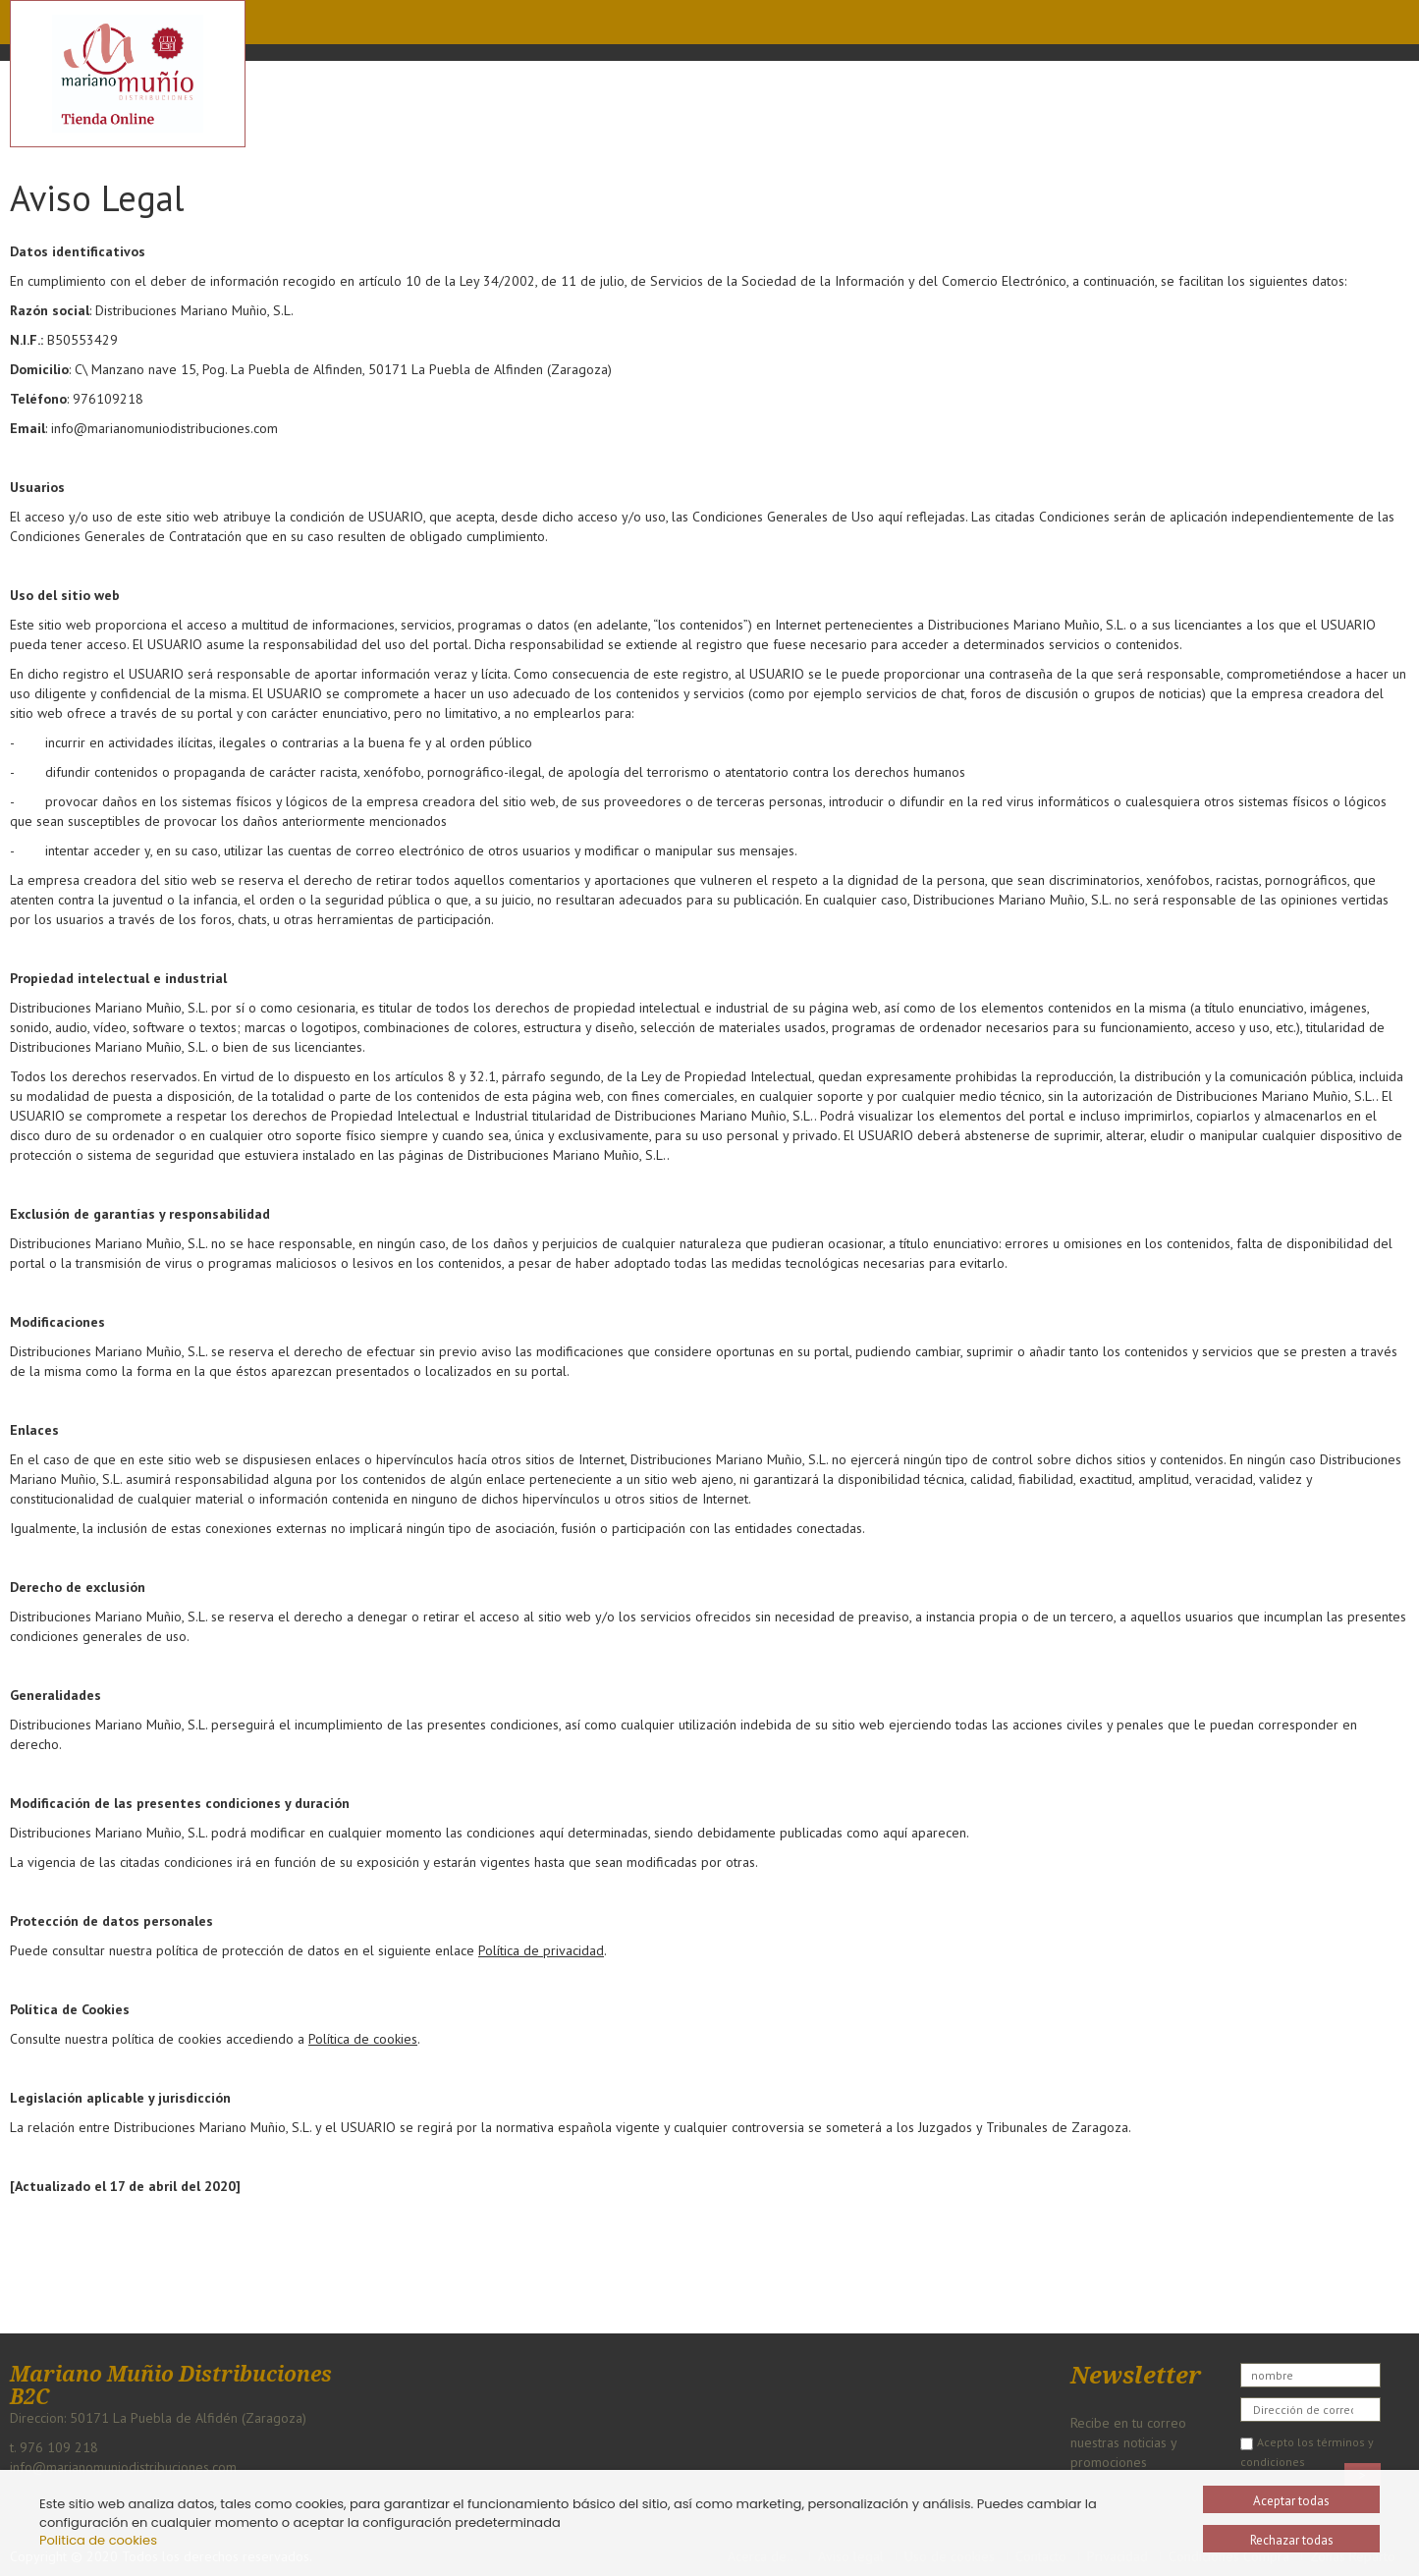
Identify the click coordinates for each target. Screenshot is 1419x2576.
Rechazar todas (1292, 2540)
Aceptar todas (1291, 2501)
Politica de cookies (98, 2540)
